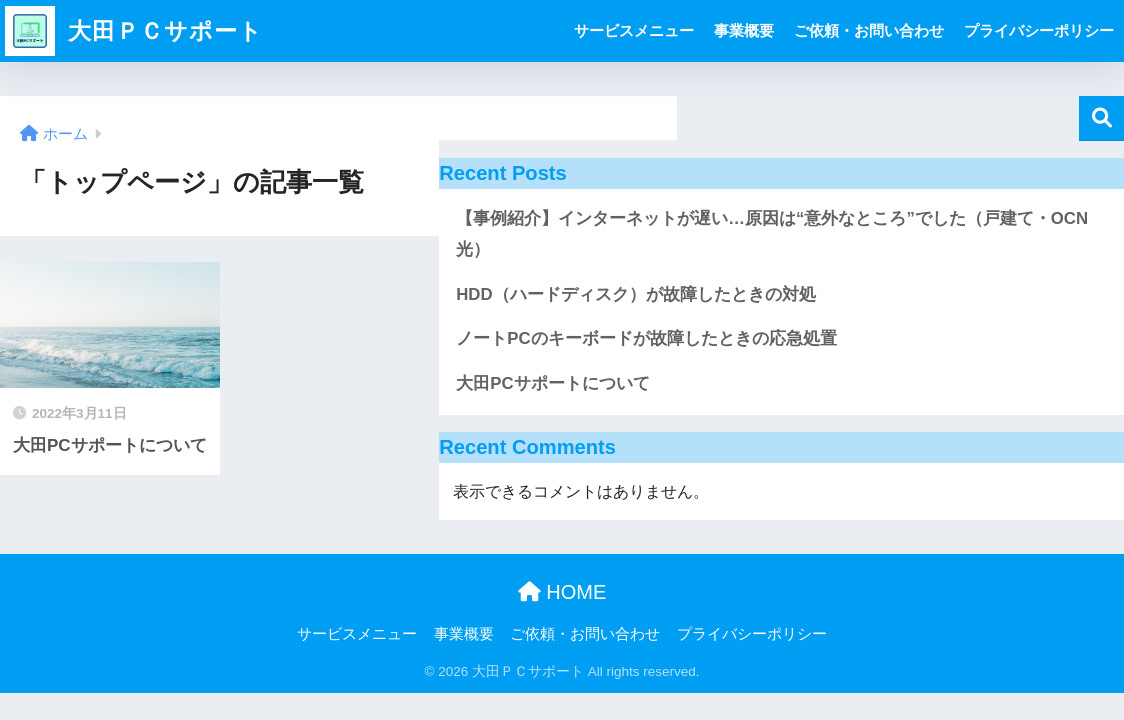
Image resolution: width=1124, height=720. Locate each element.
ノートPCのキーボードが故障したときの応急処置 (646, 338)
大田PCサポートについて (552, 383)
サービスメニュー (634, 30)
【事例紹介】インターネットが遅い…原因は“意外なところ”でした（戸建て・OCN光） (772, 234)
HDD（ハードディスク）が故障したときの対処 (635, 294)
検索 (1101, 118)
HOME (562, 592)
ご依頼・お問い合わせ (869, 30)
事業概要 (744, 30)
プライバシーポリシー (1039, 30)
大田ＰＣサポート (134, 31)
